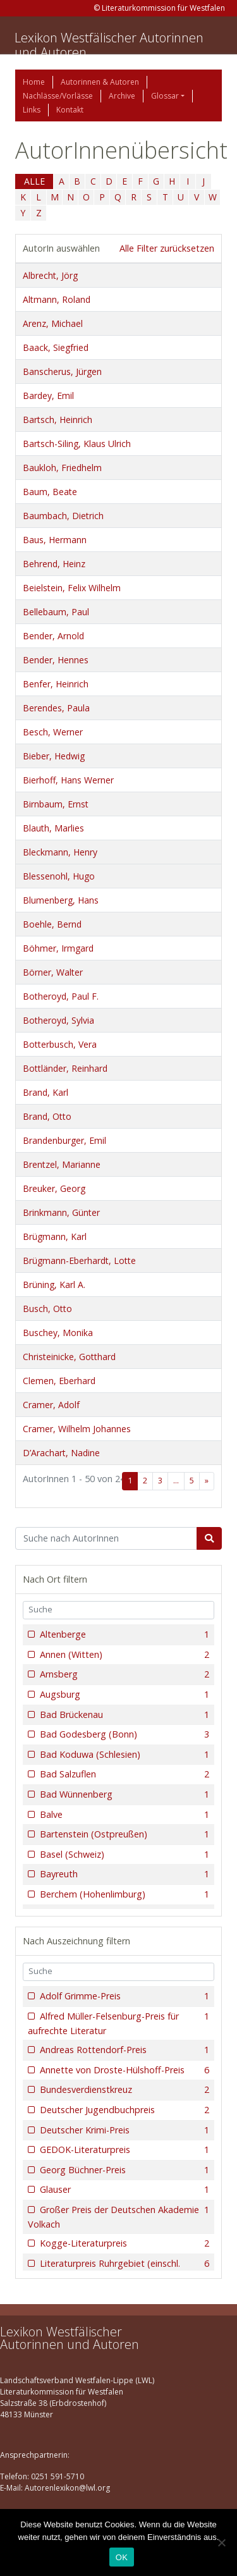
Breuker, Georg (54, 1188)
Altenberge (123, 1634)
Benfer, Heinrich (55, 684)
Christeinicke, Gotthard (69, 1357)
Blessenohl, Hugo (59, 876)
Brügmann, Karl (55, 1236)
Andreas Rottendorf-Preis (123, 2050)
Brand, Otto (47, 1116)
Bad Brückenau (123, 1715)
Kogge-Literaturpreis (123, 2243)
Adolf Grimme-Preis (123, 1996)
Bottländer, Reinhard (65, 1068)
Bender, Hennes (55, 660)
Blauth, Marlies (53, 828)
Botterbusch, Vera (60, 1044)
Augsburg (123, 1695)
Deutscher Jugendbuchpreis (123, 2110)
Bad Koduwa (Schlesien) (123, 1755)
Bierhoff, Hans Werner (68, 780)
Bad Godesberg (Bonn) (123, 1734)
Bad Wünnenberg (123, 1794)
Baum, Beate (50, 492)
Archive (122, 95)
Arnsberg (123, 1674)
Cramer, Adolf (51, 1405)
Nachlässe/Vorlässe (58, 95)
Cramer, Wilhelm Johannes (77, 1429)
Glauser (123, 2190)
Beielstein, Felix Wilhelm (72, 588)
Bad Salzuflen (123, 1774)
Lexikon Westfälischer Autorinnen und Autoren (109, 45)
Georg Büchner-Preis (123, 2170)
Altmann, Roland (56, 299)
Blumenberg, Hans (61, 900)
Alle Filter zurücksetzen (166, 248)
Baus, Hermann (55, 540)
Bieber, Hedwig (54, 756)
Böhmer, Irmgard (58, 948)
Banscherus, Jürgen (62, 371)
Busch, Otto (47, 1309)
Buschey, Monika (58, 1333)
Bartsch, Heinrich (57, 420)
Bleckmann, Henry (60, 852)
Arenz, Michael (53, 323)
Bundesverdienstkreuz (123, 2090)
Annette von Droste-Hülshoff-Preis (123, 2070)
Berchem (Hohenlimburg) (123, 1894)
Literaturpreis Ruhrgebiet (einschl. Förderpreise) (118, 2270)
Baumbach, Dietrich (63, 516)
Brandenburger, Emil (64, 1140)
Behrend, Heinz (54, 564)
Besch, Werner (53, 732)
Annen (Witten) (123, 1655)
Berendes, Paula (56, 708)
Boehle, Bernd (52, 924)
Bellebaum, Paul (56, 612)
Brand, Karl (45, 1092)
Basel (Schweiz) (123, 1854)
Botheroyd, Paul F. (61, 996)
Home (34, 82)
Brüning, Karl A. (54, 1285)
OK (122, 2557)
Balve (123, 1815)
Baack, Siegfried (55, 347)
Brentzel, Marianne (61, 1164)
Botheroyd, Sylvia (58, 1020)
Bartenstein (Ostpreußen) (123, 1834)
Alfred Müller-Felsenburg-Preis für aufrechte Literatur (118, 2023)
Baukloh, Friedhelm (62, 468)
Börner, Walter (53, 972)
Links (31, 109)
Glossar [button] (165, 95)
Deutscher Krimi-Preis (123, 2130)
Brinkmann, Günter (61, 1212)
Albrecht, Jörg (50, 275)
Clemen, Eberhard (59, 1381)
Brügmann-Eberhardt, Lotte (79, 1260)
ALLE (34, 181)
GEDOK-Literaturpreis (123, 2150)
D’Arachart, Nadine (61, 1453)
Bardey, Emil (48, 395)
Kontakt (69, 109)
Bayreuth (123, 1874)
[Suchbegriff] (106, 1538)
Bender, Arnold (53, 636)
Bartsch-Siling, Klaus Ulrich (77, 444)
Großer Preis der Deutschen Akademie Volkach (118, 2216)
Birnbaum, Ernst (55, 804)
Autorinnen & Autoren (100, 82)
